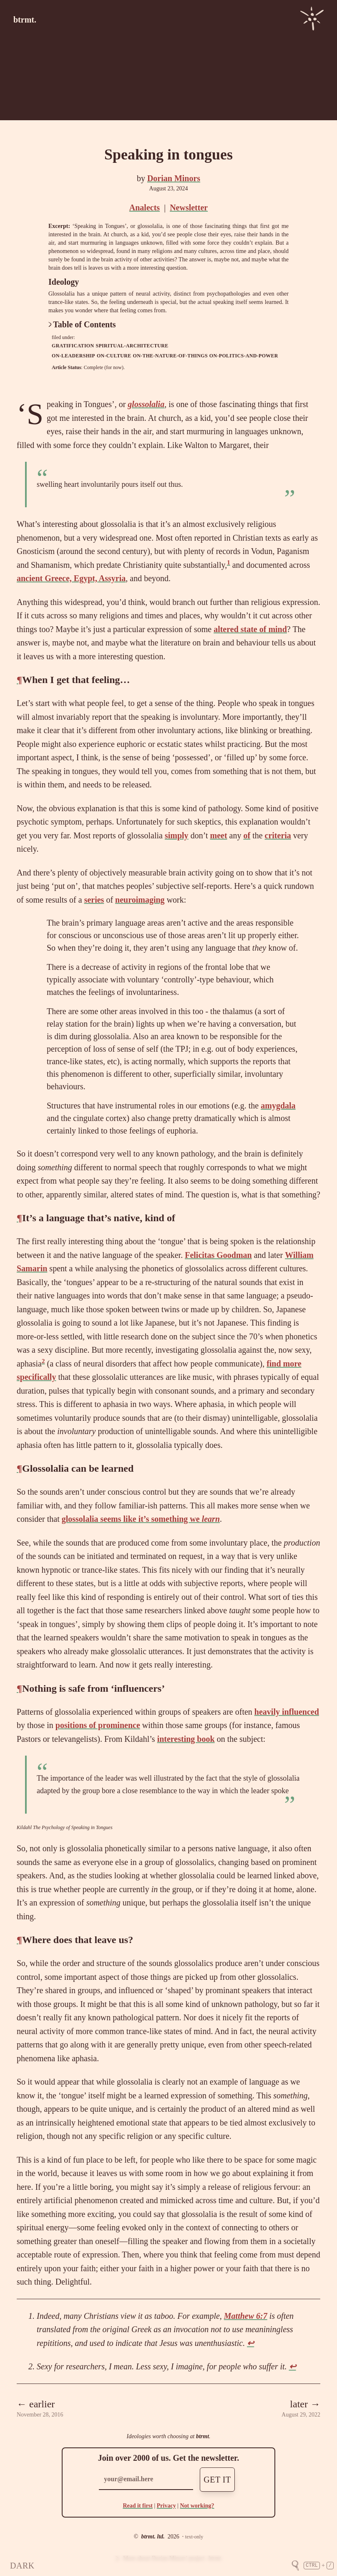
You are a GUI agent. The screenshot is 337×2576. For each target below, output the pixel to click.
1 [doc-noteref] (228, 562)
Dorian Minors (173, 178)
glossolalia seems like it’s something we (141, 1518)
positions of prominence (97, 1725)
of (246, 835)
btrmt (202, 2436)
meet (218, 835)
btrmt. (24, 19)
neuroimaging (140, 899)
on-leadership (73, 356)
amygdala (278, 1105)
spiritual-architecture (132, 346)
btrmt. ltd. (152, 2536)
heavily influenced (286, 1711)
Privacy (166, 2506)
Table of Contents (82, 324)
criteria (278, 835)
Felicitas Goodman (218, 1255)
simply (177, 835)
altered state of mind (250, 629)
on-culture (114, 356)
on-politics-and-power (243, 356)
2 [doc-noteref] (43, 1361)
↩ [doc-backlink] (250, 2343)
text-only (194, 2537)
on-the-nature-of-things (170, 356)
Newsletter (189, 207)
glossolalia (146, 404)
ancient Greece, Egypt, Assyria (71, 578)
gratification (73, 346)
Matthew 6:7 (245, 2315)
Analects (144, 207)
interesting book (186, 1738)
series (94, 899)
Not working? (197, 2506)
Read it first (138, 2506)
